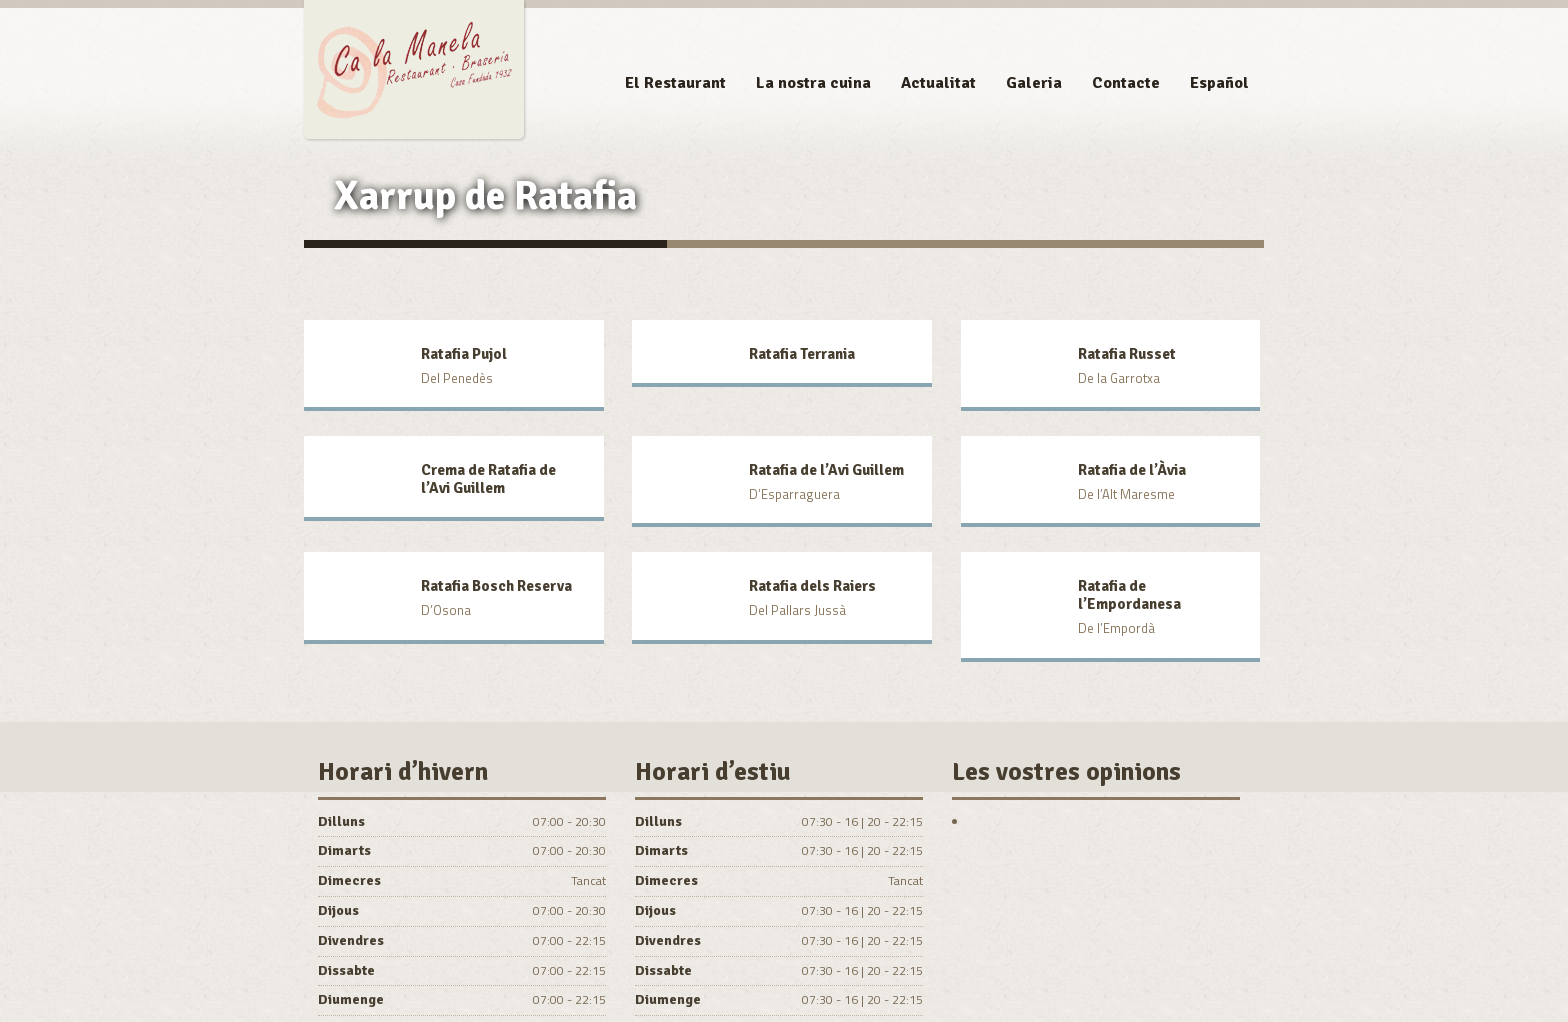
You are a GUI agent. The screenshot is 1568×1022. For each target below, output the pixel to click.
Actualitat (938, 83)
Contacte (1126, 83)
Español (1219, 83)
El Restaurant (675, 83)
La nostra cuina (813, 83)
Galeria (1034, 83)
